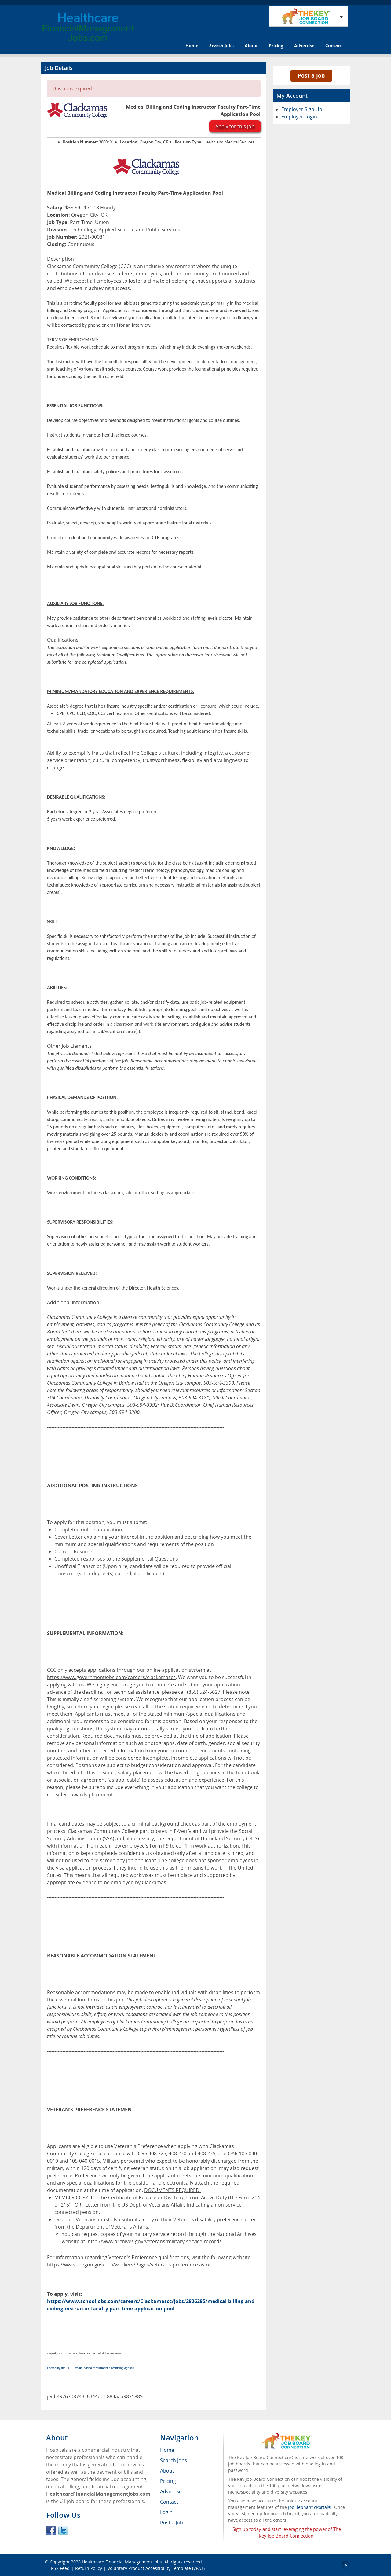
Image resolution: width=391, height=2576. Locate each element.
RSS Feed (60, 2568)
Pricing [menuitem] (168, 2481)
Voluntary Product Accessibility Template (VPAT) (156, 2568)
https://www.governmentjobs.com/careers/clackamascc (111, 1677)
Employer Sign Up (301, 109)
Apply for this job (234, 126)
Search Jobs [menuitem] (173, 2460)
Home (191, 46)
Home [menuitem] (167, 2450)
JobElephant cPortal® (310, 2507)
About (251, 46)
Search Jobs (221, 46)
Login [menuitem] (166, 2512)
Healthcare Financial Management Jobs (122, 2562)
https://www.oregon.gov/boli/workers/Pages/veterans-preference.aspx (128, 2264)
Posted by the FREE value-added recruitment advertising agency (90, 2368)
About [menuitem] (167, 2470)
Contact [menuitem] (169, 2501)
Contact (333, 46)
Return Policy (88, 2568)
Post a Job (311, 75)
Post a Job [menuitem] (171, 2522)
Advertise (304, 46)
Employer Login (299, 116)
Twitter (63, 2530)
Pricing (276, 46)
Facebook (51, 2530)
